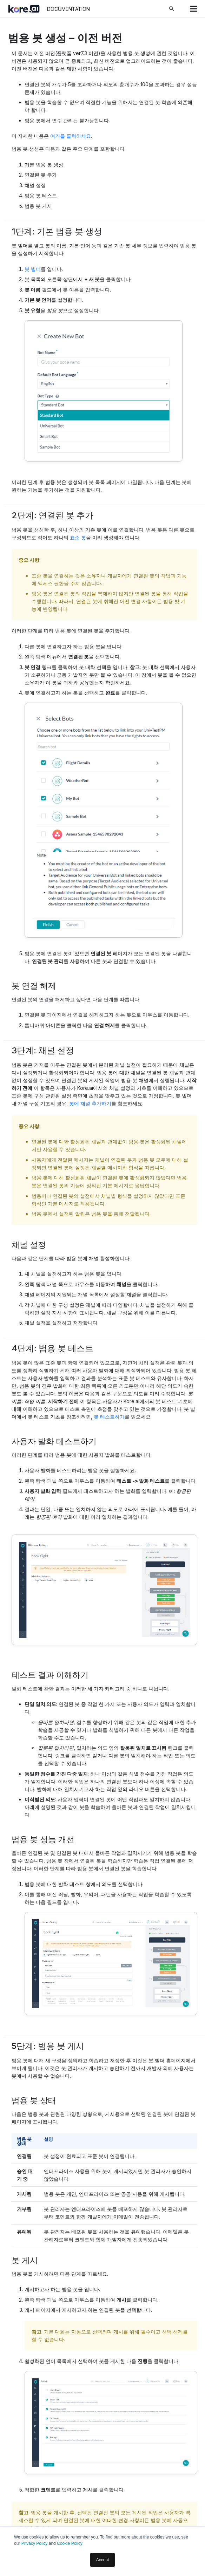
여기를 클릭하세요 (70, 136)
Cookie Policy (69, 2543)
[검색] (172, 9)
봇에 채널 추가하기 (90, 1103)
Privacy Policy (34, 2543)
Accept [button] (102, 2559)
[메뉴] (193, 9)
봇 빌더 (33, 269)
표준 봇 (78, 537)
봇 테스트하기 (109, 1417)
